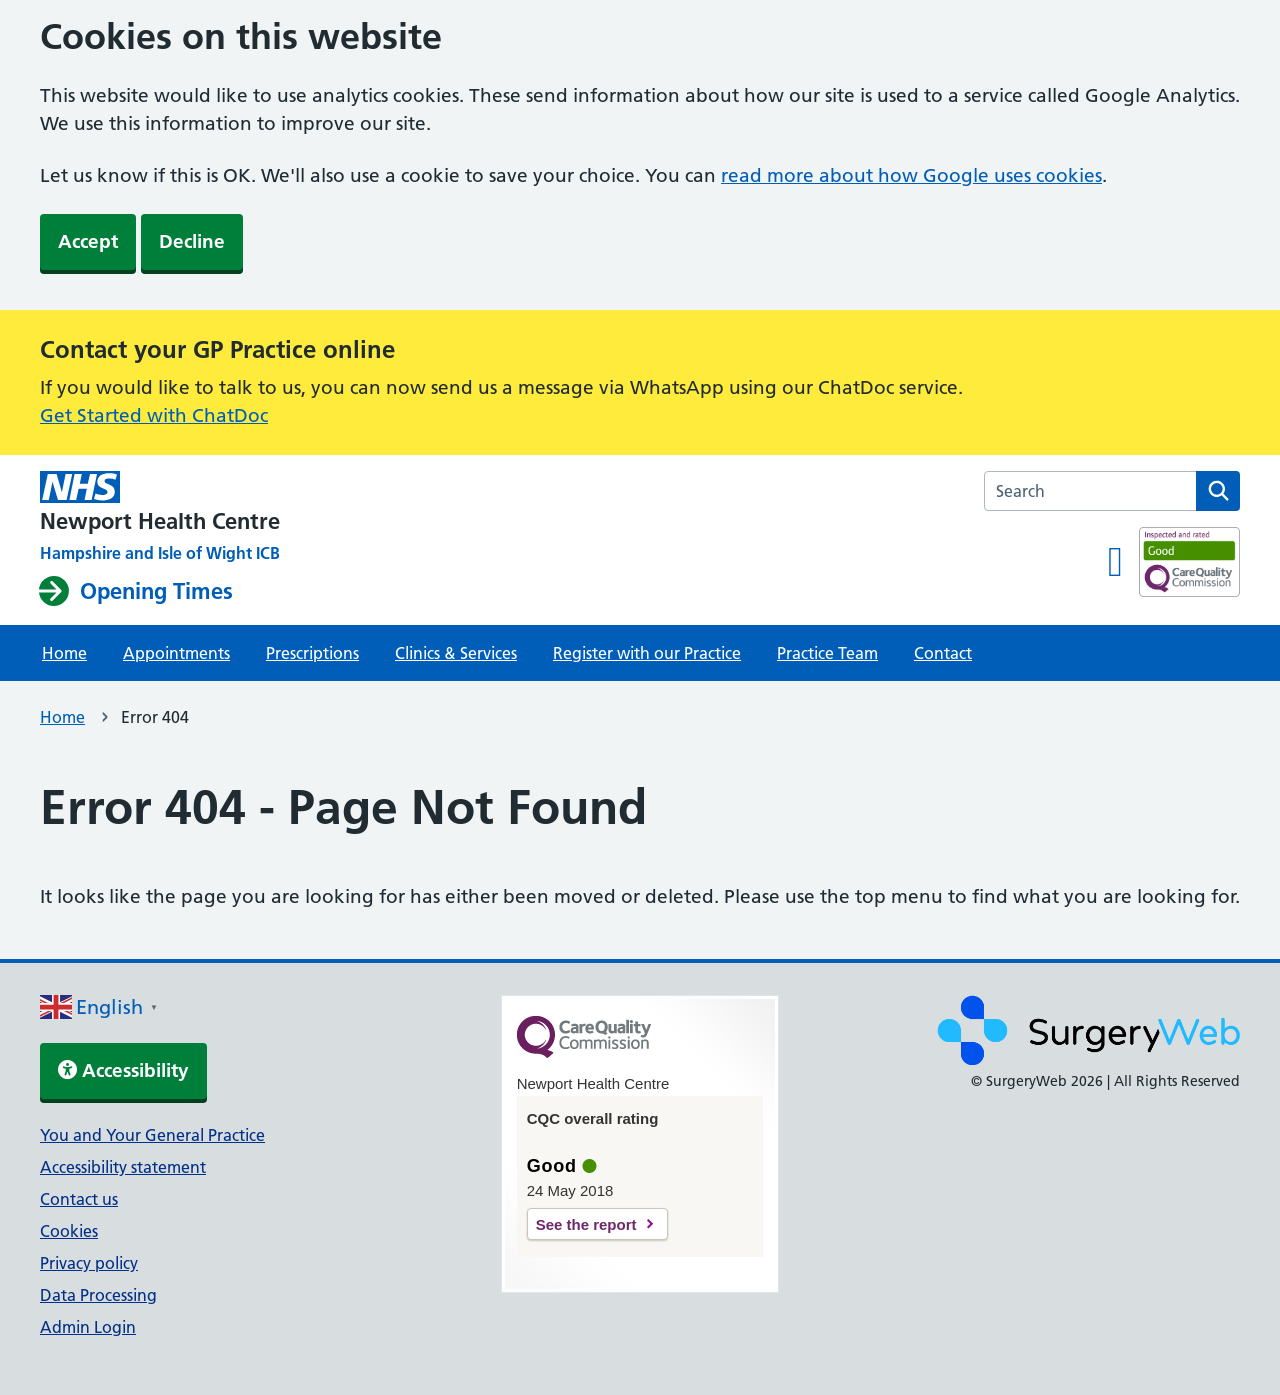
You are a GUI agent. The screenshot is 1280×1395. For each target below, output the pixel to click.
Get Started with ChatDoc (154, 415)
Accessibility (123, 1070)
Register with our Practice (647, 653)
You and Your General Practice (152, 1135)
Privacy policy (89, 1263)
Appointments (176, 653)
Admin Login (88, 1327)
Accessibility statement (123, 1167)
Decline (192, 241)
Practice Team (827, 653)
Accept (88, 241)
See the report (586, 1224)
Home (64, 653)
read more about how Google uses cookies (911, 175)
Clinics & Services (456, 653)
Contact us (79, 1199)
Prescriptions (312, 653)
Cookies (69, 1231)
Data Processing (98, 1295)
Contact (943, 653)
